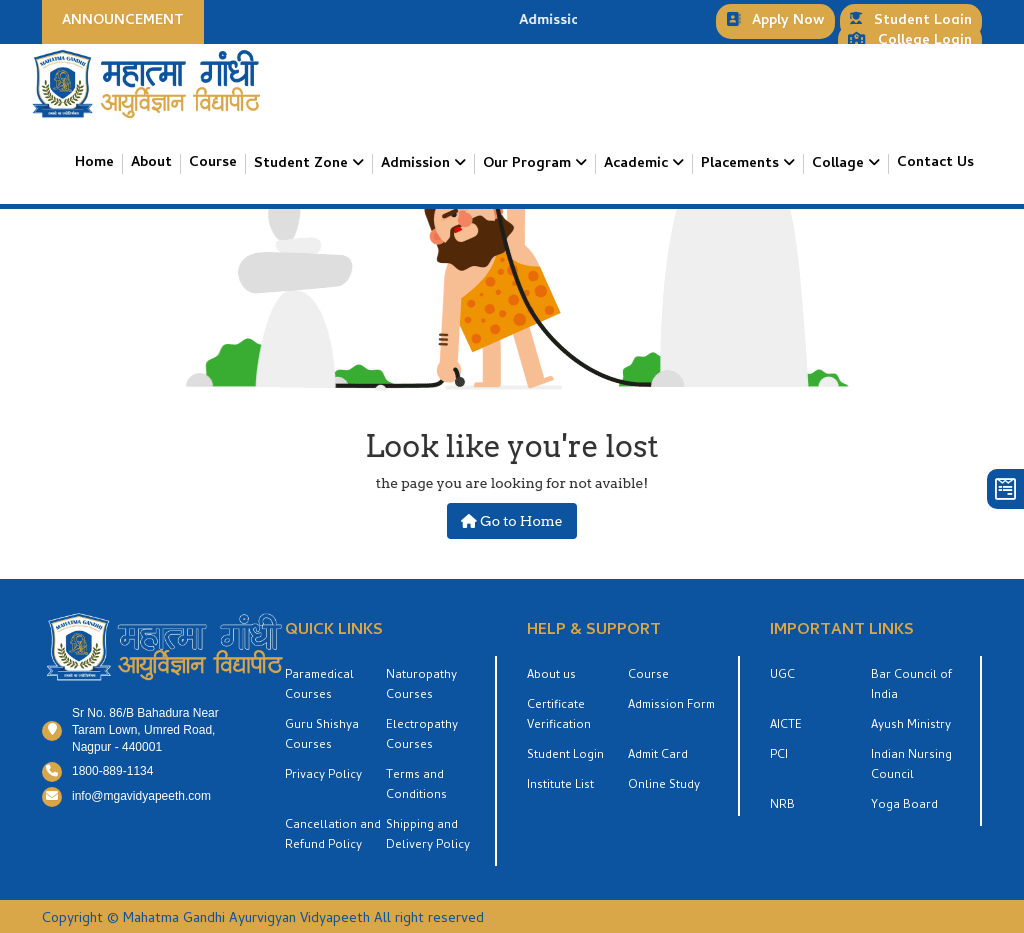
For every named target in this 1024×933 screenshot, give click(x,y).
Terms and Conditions (416, 786)
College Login (910, 41)
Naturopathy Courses (421, 686)
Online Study (664, 786)
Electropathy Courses (422, 736)
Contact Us (935, 164)
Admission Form (671, 706)
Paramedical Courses (319, 686)
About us (551, 676)
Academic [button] (638, 164)
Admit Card (658, 756)
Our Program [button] (529, 164)
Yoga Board (904, 806)
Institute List (560, 786)
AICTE (786, 726)
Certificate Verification (559, 716)
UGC (782, 676)
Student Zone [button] (303, 164)
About (151, 164)
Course (213, 164)
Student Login (911, 21)
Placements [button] (742, 164)
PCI (779, 756)
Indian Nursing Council (911, 766)
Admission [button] (417, 164)
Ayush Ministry (911, 726)
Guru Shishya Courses (322, 736)
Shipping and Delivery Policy (428, 836)
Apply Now (775, 21)
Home (94, 164)
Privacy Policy (323, 776)
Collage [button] (840, 164)
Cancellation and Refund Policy (333, 836)
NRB (782, 806)
